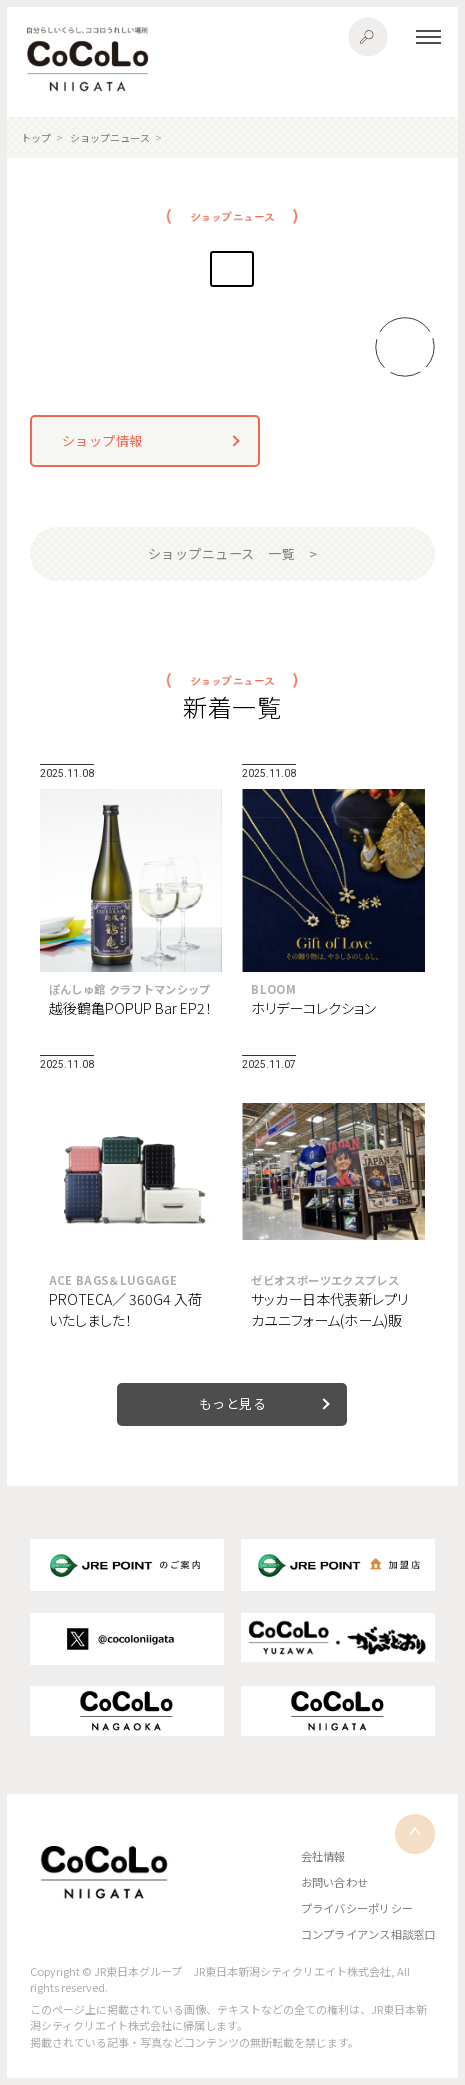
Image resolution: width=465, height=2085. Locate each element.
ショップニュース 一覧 (222, 553)
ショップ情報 (102, 440)
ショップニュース (110, 137)
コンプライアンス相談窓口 (368, 1934)
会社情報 (323, 1856)
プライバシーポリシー (357, 1908)
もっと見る (233, 1403)
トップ (36, 137)
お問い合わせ (334, 1882)
